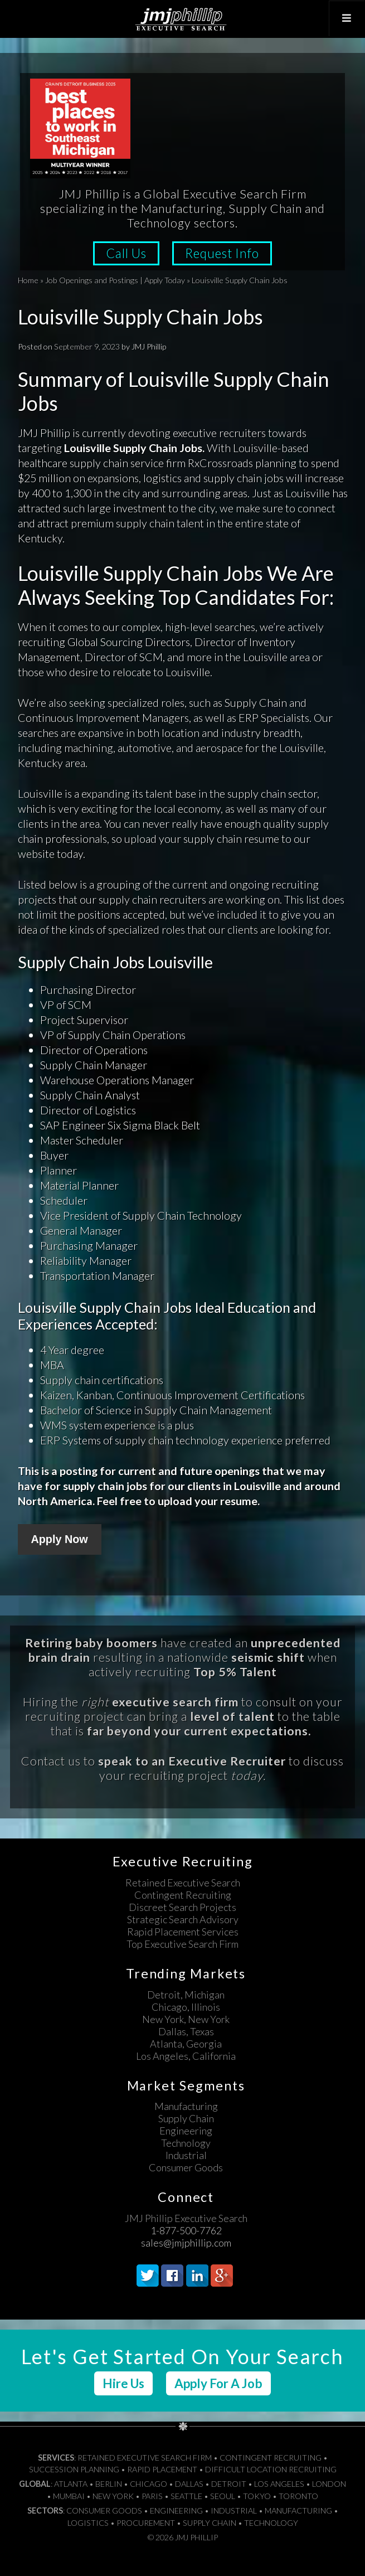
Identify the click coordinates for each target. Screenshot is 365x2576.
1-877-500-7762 (186, 2230)
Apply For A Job (218, 2383)
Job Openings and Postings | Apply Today (115, 280)
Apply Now (59, 1539)
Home (28, 280)
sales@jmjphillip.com (186, 2243)
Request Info (222, 253)
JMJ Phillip (182, 19)
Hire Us (123, 2383)
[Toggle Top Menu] (346, 18)
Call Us (126, 253)
